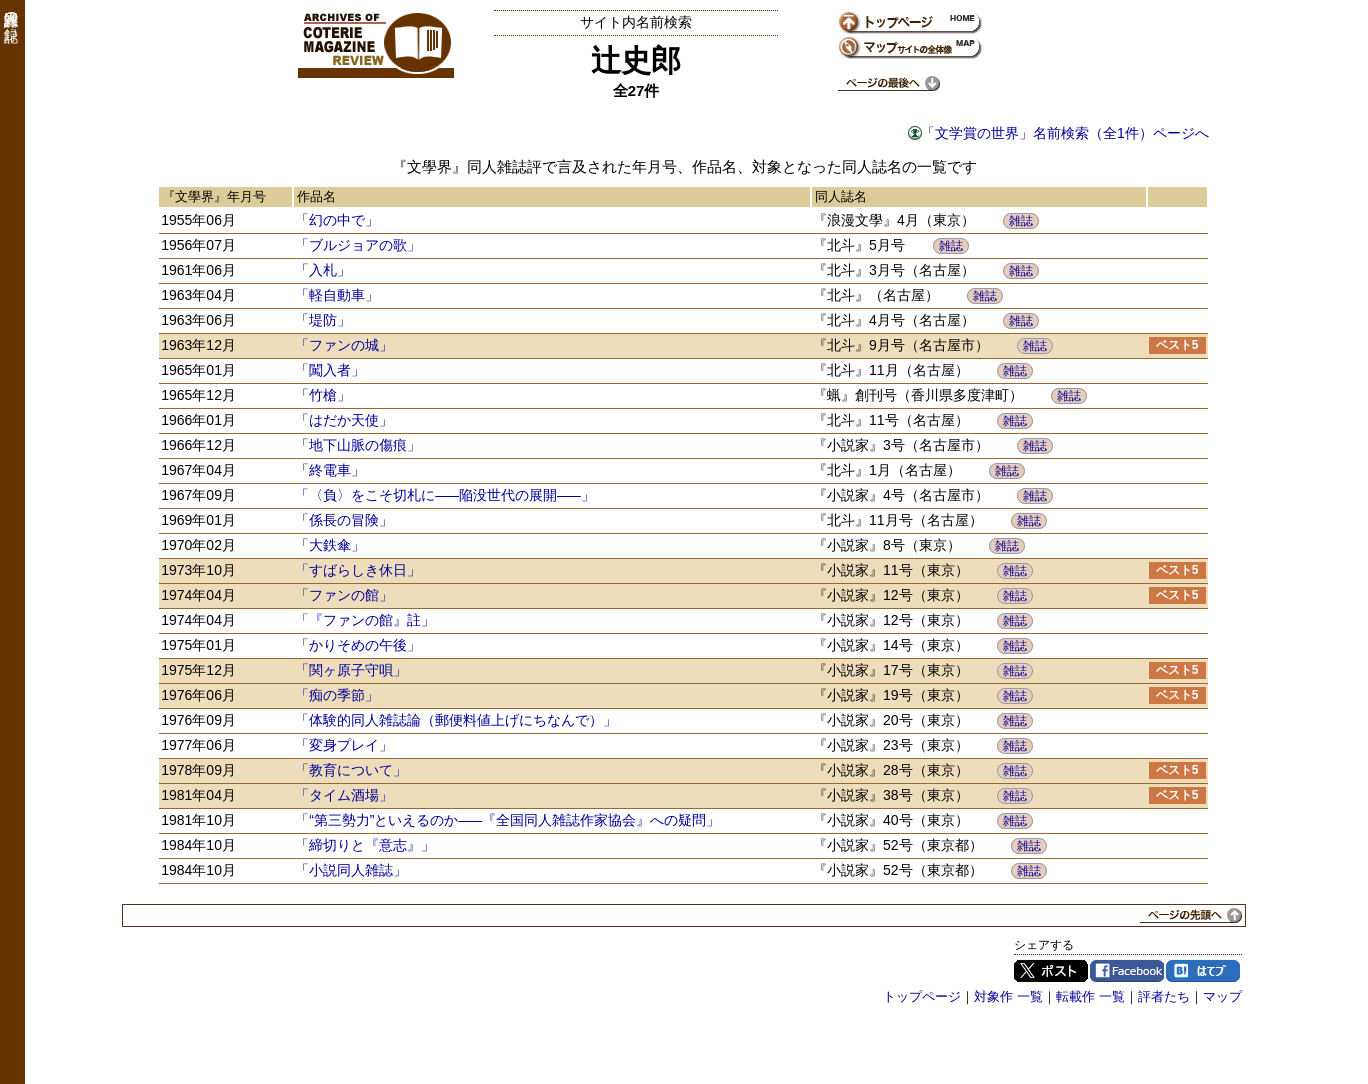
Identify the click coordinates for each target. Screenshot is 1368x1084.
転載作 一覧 (1090, 996)
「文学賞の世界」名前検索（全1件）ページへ (1065, 133)
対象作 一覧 (1008, 996)
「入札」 (323, 270)
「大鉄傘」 (330, 545)
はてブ (1203, 971)
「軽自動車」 (337, 295)
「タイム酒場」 (344, 795)
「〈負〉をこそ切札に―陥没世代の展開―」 (445, 495)
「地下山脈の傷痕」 (358, 445)
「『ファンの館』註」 (365, 620)
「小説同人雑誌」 (351, 870)
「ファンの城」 (344, 345)
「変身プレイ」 (344, 745)
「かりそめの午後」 (358, 645)
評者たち (1164, 996)
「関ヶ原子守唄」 (351, 670)
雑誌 (1021, 221)
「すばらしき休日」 (358, 570)
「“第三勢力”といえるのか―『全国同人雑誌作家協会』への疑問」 (507, 820)
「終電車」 (330, 470)
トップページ (922, 996)
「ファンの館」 (344, 595)
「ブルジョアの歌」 (358, 245)
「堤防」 (323, 320)
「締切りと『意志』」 (365, 845)
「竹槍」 (323, 395)
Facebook (1127, 971)
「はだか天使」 (344, 420)
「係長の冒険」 (344, 520)
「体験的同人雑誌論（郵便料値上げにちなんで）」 (456, 720)
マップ (1222, 996)
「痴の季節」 (337, 695)
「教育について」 (351, 770)
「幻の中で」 (337, 220)
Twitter (1051, 971)
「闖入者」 (330, 370)
